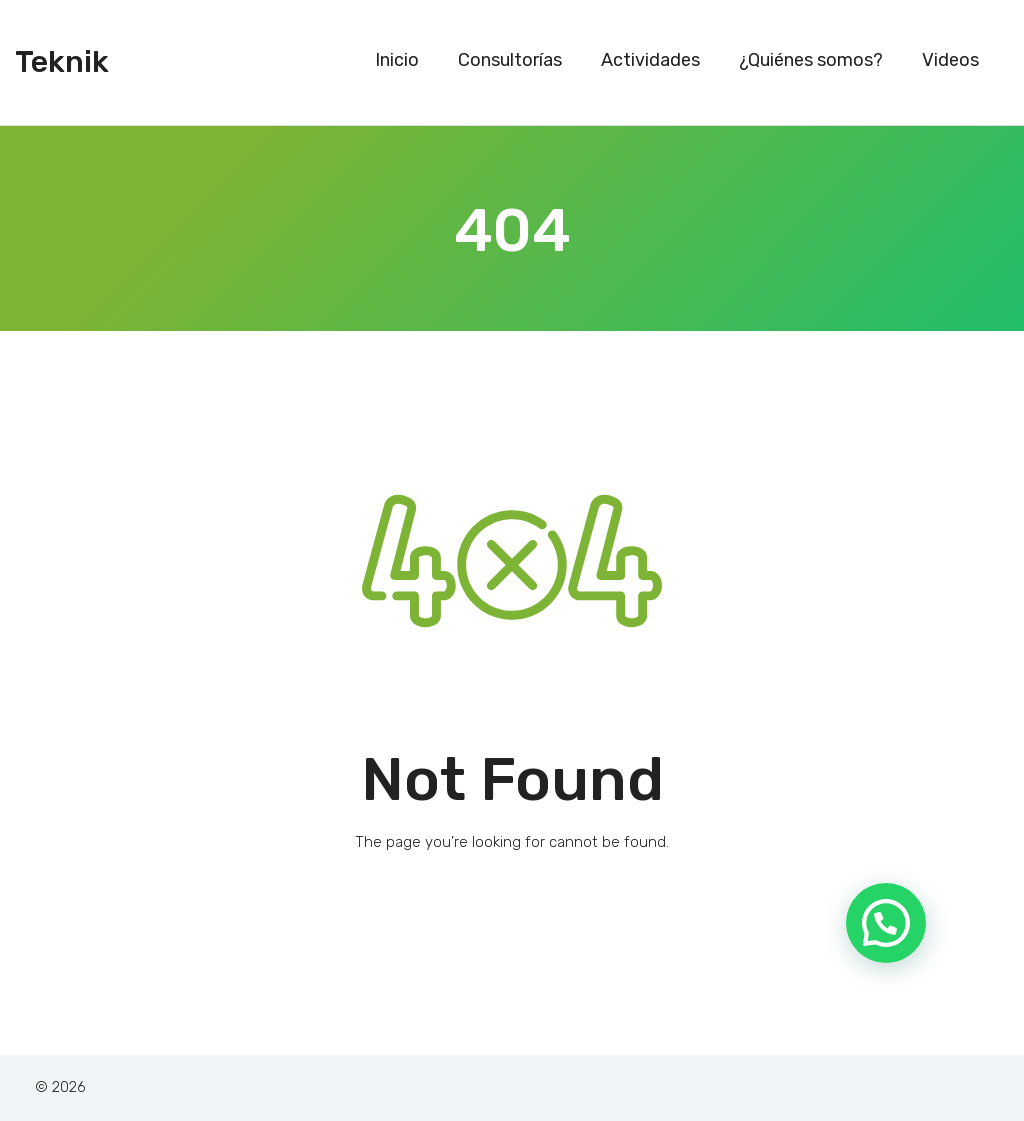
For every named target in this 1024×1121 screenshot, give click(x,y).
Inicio (397, 60)
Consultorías (510, 60)
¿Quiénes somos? (811, 60)
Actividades (650, 60)
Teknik (62, 62)
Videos (950, 60)
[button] (886, 921)
